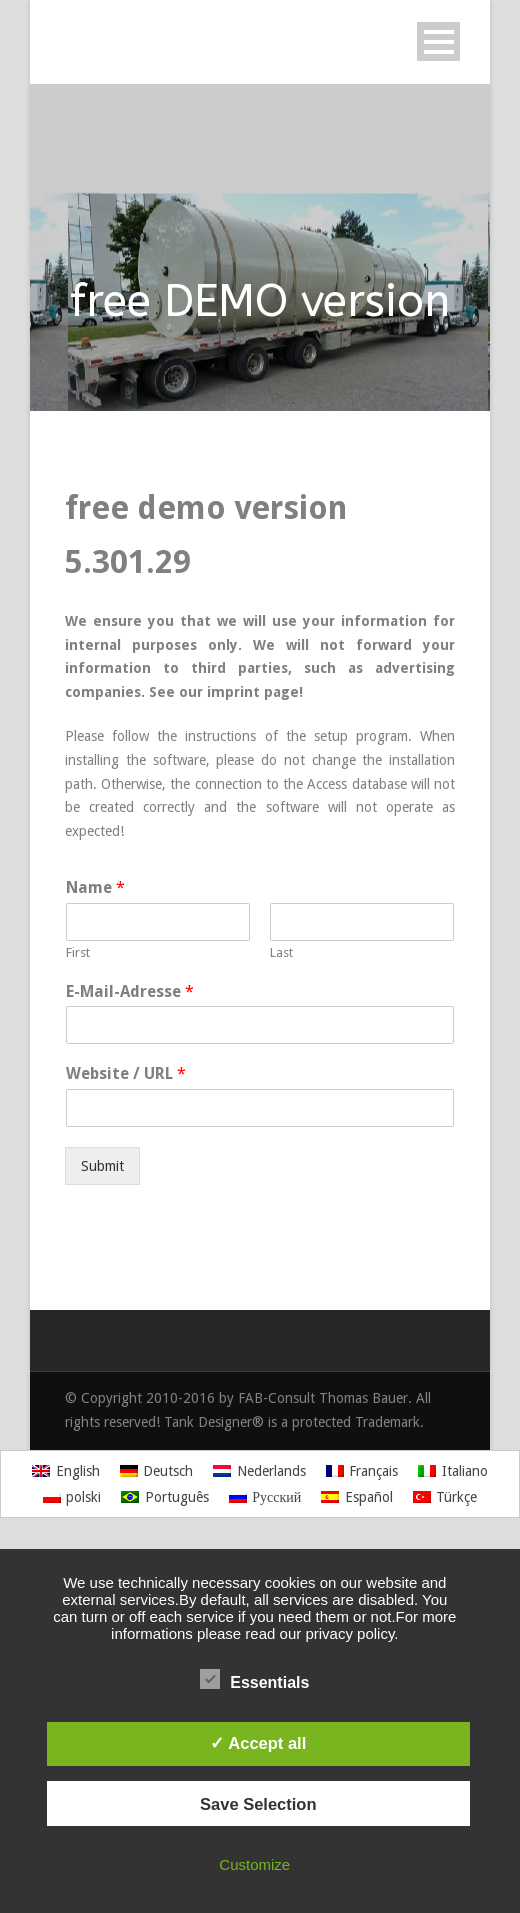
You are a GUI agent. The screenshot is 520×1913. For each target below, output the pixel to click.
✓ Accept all (258, 1743)
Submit (102, 1166)
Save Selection (258, 1804)
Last (281, 952)
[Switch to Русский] (265, 1497)
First (78, 952)
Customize (254, 1864)
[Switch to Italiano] (453, 1471)
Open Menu (438, 41)
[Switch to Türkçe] (445, 1497)
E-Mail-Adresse (130, 991)
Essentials (254, 1680)
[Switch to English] (66, 1471)
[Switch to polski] (72, 1497)
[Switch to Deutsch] (157, 1471)
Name (95, 887)
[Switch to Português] (165, 1497)
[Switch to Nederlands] (259, 1471)
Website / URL (126, 1073)
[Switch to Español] (357, 1497)
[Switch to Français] (362, 1471)
